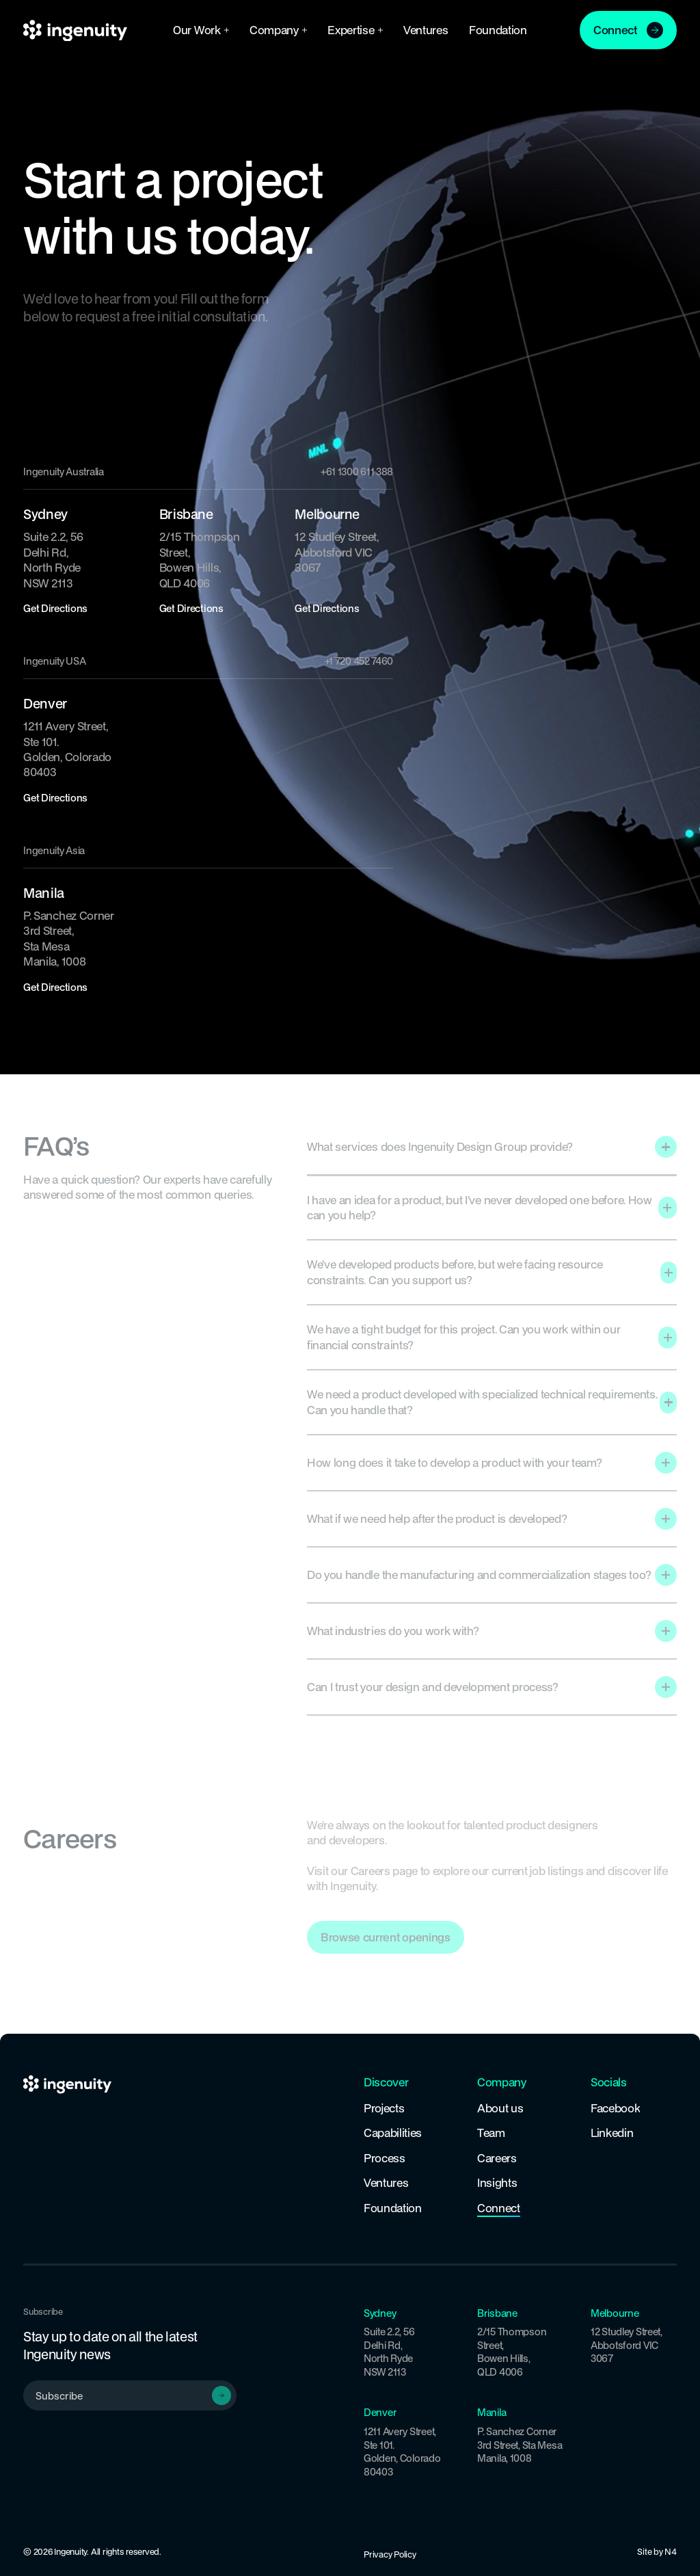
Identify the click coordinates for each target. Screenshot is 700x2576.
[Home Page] (75, 30)
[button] (200, 30)
